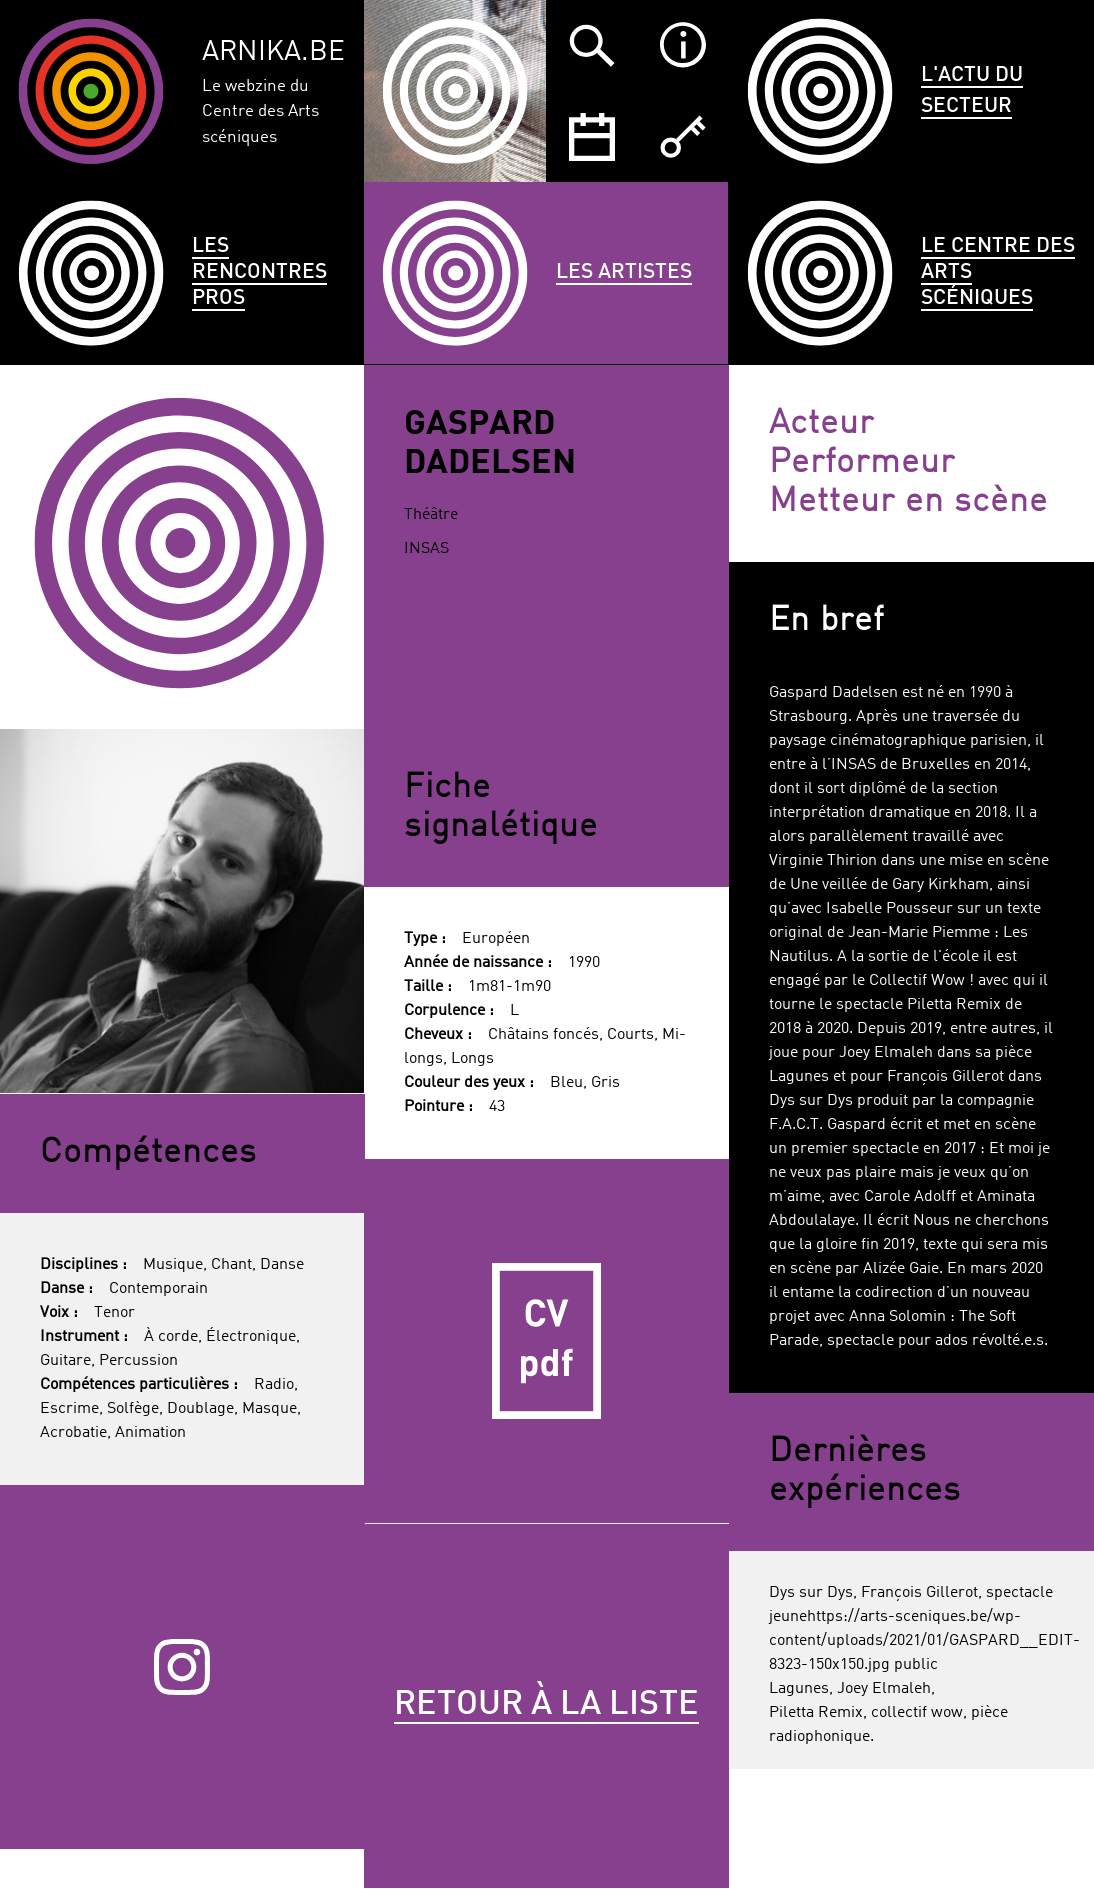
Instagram (182, 1667)
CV (546, 1341)
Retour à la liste (546, 1705)
